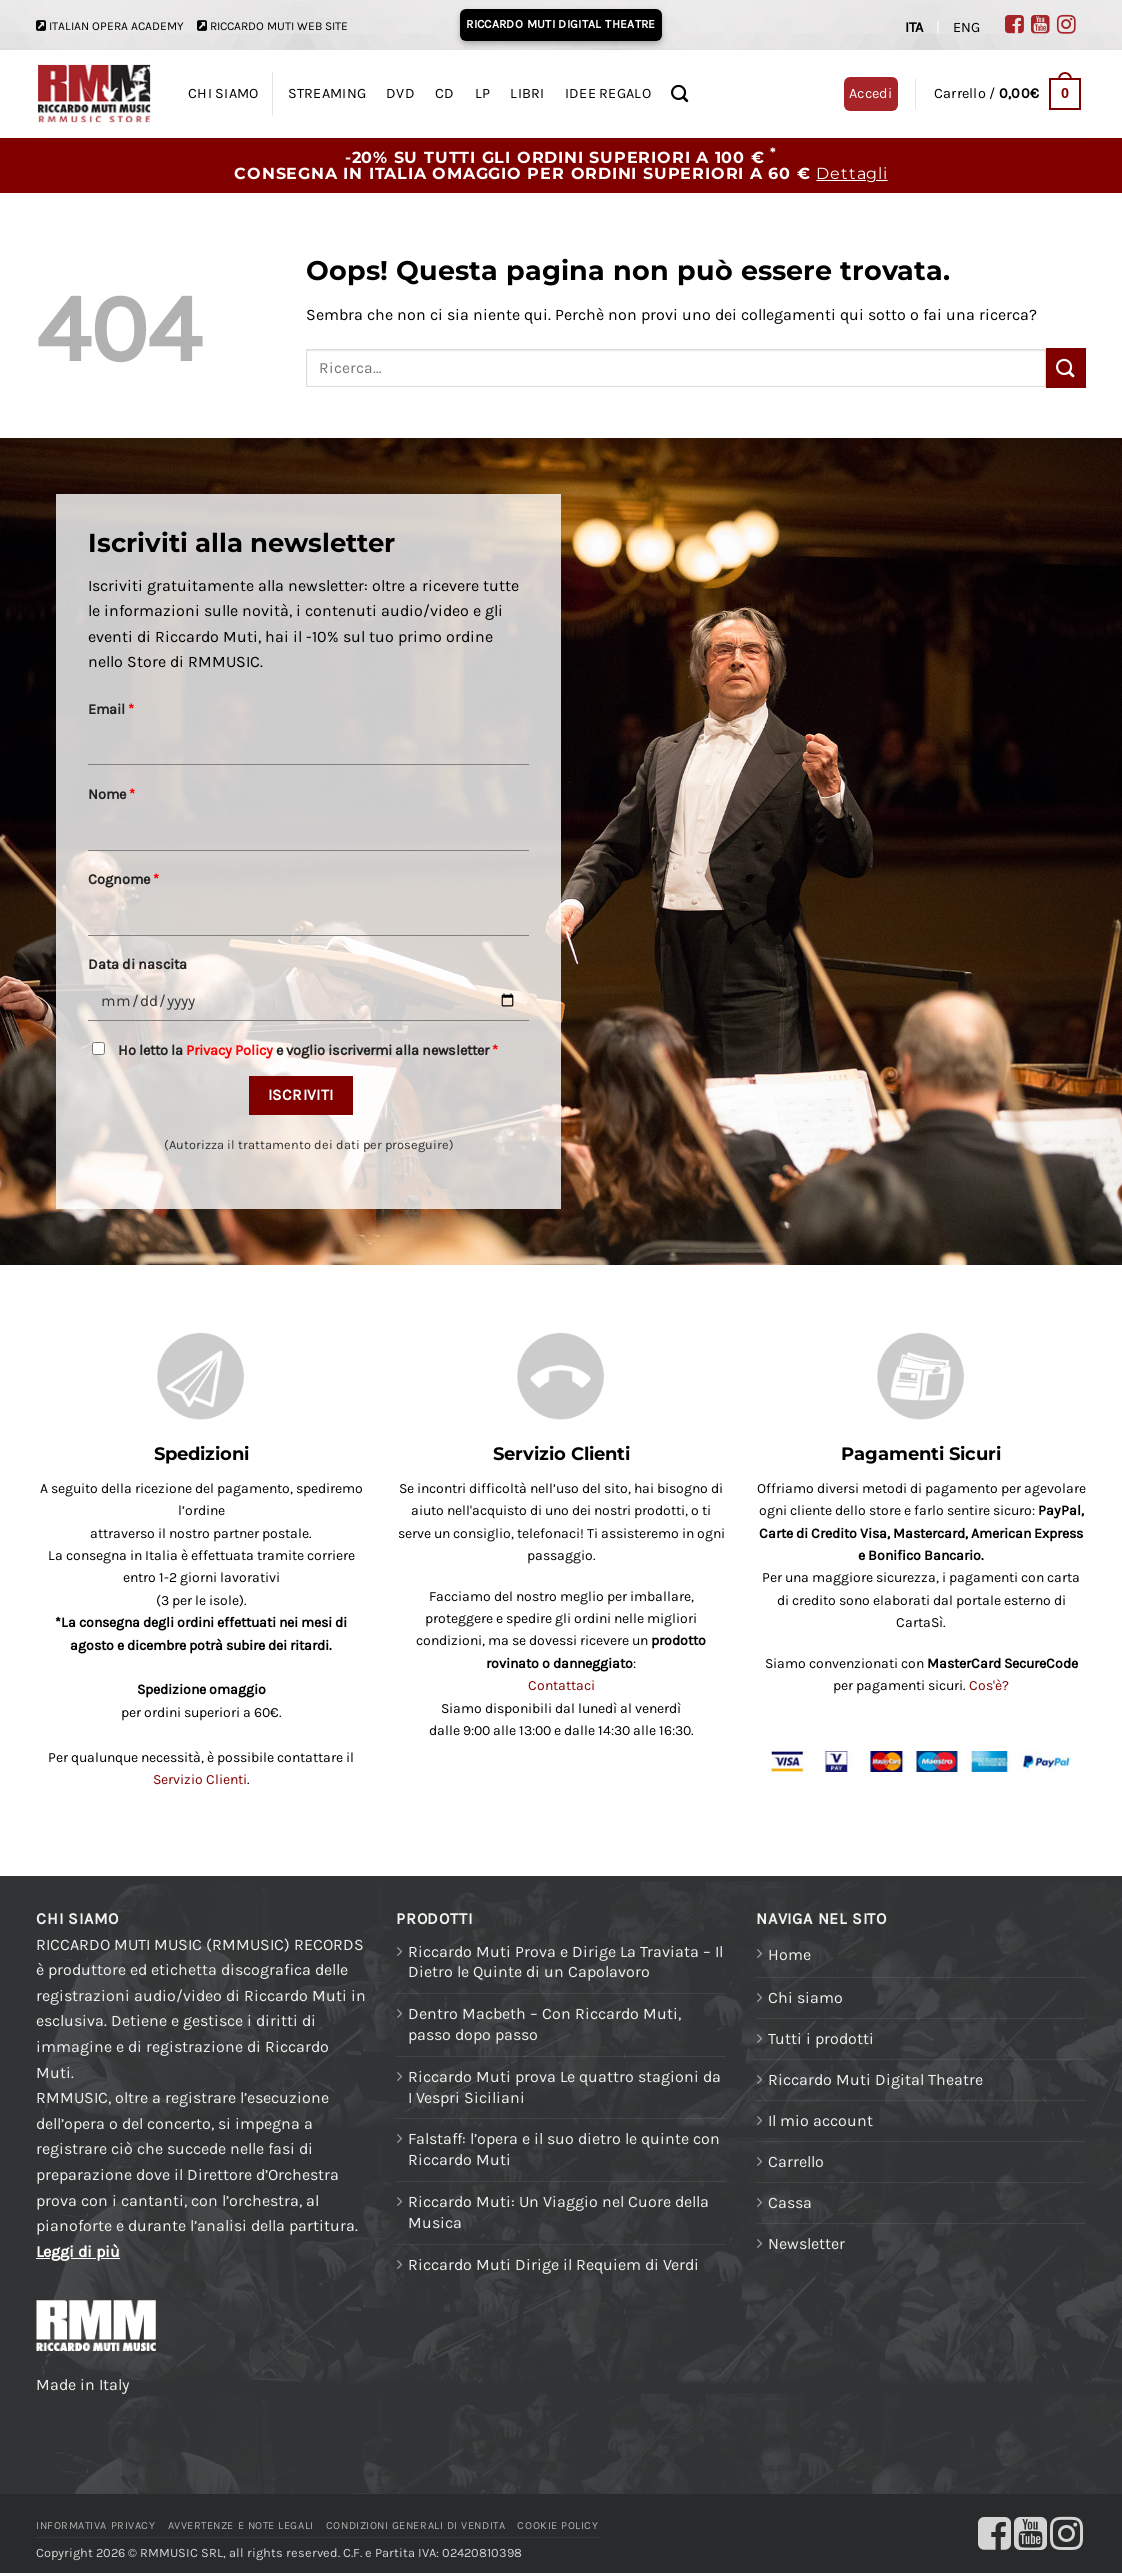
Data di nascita (137, 964)
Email (111, 709)
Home (789, 1954)
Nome (111, 794)
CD (445, 93)
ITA (914, 27)
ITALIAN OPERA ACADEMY (116, 26)
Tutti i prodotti (821, 2038)
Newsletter (806, 2243)
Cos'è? (989, 1685)
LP (483, 93)
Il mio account (820, 2120)
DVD (400, 93)
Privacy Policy (229, 1050)
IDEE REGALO (608, 93)
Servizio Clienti (200, 1779)
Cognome (123, 879)
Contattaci (561, 1685)
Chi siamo (805, 1997)
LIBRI (527, 93)
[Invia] (1066, 367)
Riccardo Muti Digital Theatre (875, 2079)
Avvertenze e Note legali (241, 2525)
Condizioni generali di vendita (415, 2525)
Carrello (796, 2161)
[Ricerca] (679, 94)
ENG (966, 27)
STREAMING (327, 93)
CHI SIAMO (223, 93)
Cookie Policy (557, 2525)
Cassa (790, 2202)
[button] (1007, 94)
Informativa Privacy (95, 2525)
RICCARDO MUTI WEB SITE (279, 26)
